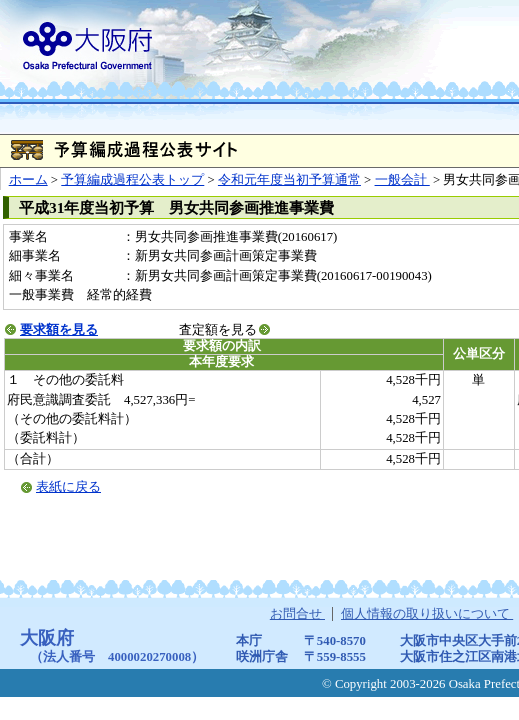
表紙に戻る (68, 487)
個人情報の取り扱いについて (427, 614)
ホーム (28, 180)
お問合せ (297, 614)
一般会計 (402, 180)
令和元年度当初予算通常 (289, 180)
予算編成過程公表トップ (132, 180)
